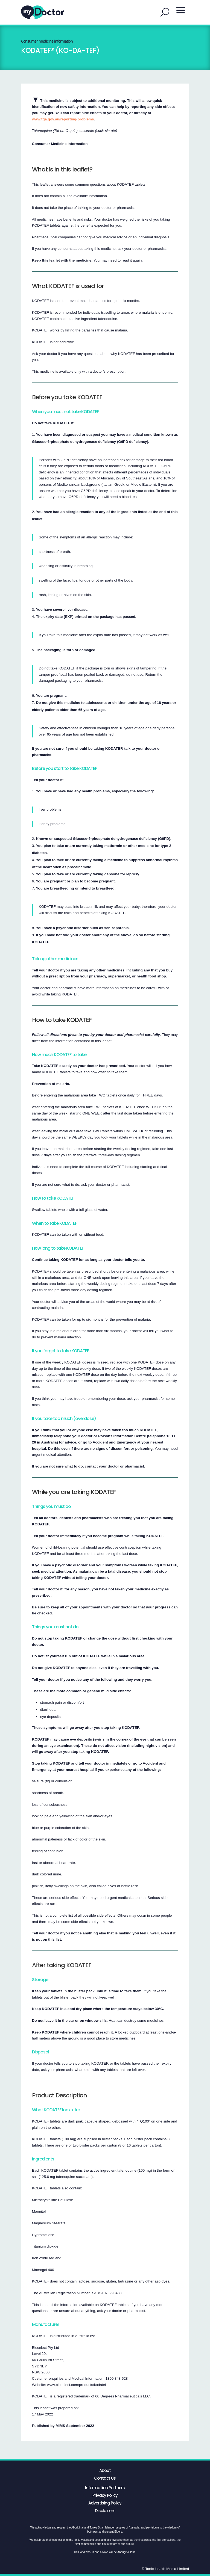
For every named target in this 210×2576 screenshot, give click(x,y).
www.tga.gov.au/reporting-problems (63, 119)
